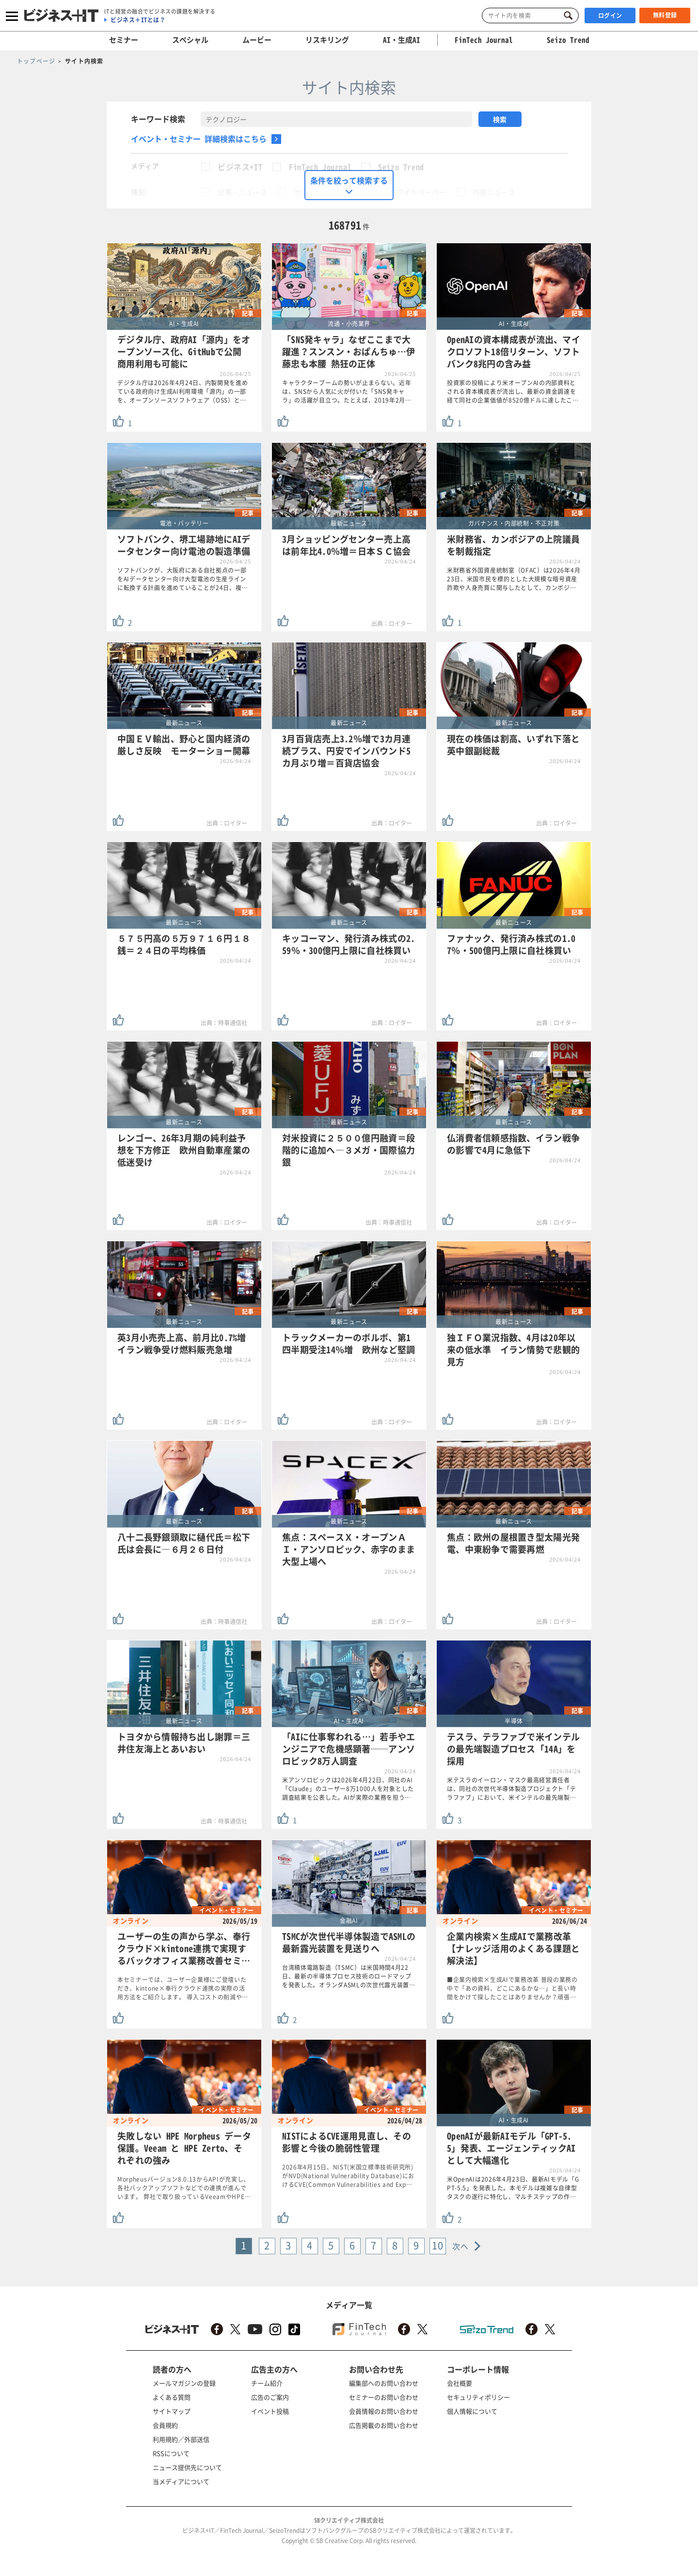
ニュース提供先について (187, 2467)
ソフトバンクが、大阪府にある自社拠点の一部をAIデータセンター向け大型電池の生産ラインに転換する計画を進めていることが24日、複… (182, 579)
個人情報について (472, 2411)
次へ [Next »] (460, 2246)
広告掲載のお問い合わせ (383, 2425)
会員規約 (165, 2425)
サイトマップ (171, 2411)
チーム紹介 (267, 2383)
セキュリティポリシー (478, 2397)
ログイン (610, 15)
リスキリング (327, 39)
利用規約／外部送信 (181, 2439)
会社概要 (459, 2383)
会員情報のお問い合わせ (383, 2411)
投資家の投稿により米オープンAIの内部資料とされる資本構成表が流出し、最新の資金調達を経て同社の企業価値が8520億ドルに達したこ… (513, 391)
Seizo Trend (401, 166)
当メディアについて (181, 2481)
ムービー (256, 39)
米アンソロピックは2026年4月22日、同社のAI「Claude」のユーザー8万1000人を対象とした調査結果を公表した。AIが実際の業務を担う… (348, 1789)
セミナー (123, 39)
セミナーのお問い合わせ (383, 2397)
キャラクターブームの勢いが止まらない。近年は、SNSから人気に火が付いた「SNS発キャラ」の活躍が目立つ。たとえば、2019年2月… (347, 391)
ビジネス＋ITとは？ (138, 20)
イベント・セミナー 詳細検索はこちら (199, 138)
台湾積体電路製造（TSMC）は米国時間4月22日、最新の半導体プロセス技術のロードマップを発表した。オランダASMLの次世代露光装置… (348, 1976)
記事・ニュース (242, 192)
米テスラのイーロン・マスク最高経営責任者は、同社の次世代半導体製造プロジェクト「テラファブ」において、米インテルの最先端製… (511, 1789)
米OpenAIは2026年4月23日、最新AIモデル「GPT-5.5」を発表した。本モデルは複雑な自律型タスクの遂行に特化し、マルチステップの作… (513, 2188)
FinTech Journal (320, 166)
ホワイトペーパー (418, 192)
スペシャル (190, 39)
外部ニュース (494, 192)
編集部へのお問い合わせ (383, 2383)
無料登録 (665, 15)
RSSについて (171, 2453)
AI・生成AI (401, 39)
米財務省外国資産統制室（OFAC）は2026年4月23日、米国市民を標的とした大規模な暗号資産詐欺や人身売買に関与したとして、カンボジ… (513, 579)
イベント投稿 (270, 2411)
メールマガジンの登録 (184, 2383)
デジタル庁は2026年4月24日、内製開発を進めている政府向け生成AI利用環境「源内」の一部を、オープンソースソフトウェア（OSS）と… (182, 391)
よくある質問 (171, 2397)
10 (438, 2245)
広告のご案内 (270, 2397)
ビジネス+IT (240, 166)
